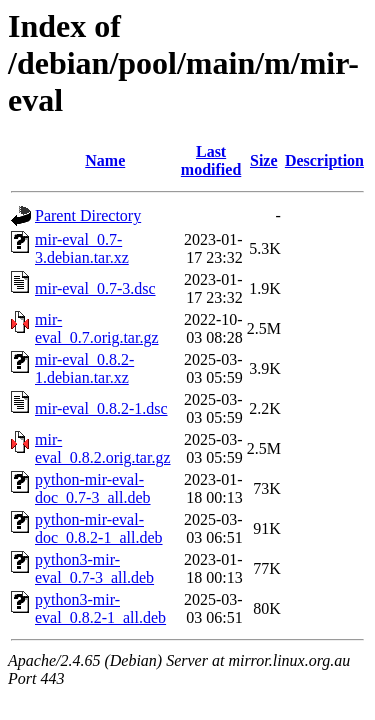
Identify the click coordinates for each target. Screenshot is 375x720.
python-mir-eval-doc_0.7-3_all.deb (93, 488)
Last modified (211, 160)
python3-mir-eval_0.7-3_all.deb (94, 568)
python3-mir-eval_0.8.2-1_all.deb (100, 608)
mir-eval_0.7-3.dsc (95, 288)
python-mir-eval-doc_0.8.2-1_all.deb (99, 528)
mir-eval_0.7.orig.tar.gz (97, 328)
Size (264, 160)
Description (324, 160)
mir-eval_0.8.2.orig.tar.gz (103, 448)
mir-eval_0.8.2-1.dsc (101, 408)
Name (105, 160)
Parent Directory (88, 215)
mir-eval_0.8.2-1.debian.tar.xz (84, 368)
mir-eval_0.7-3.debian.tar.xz (82, 248)
